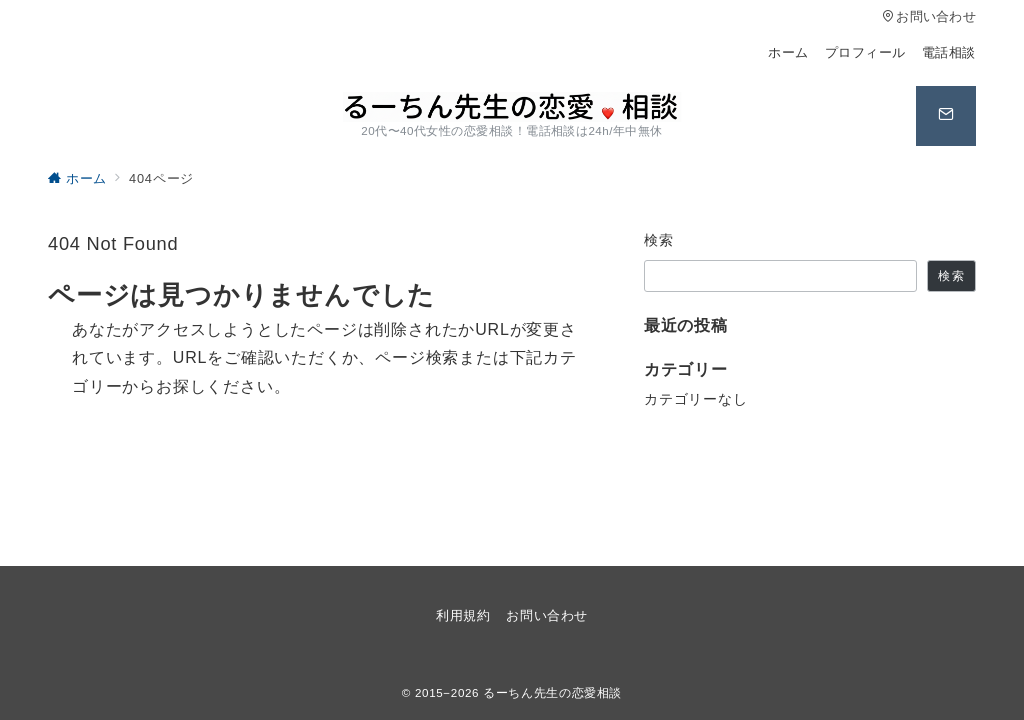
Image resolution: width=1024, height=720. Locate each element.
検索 (659, 240)
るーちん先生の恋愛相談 (552, 692)
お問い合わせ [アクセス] (929, 16)
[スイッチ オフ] (946, 116)
